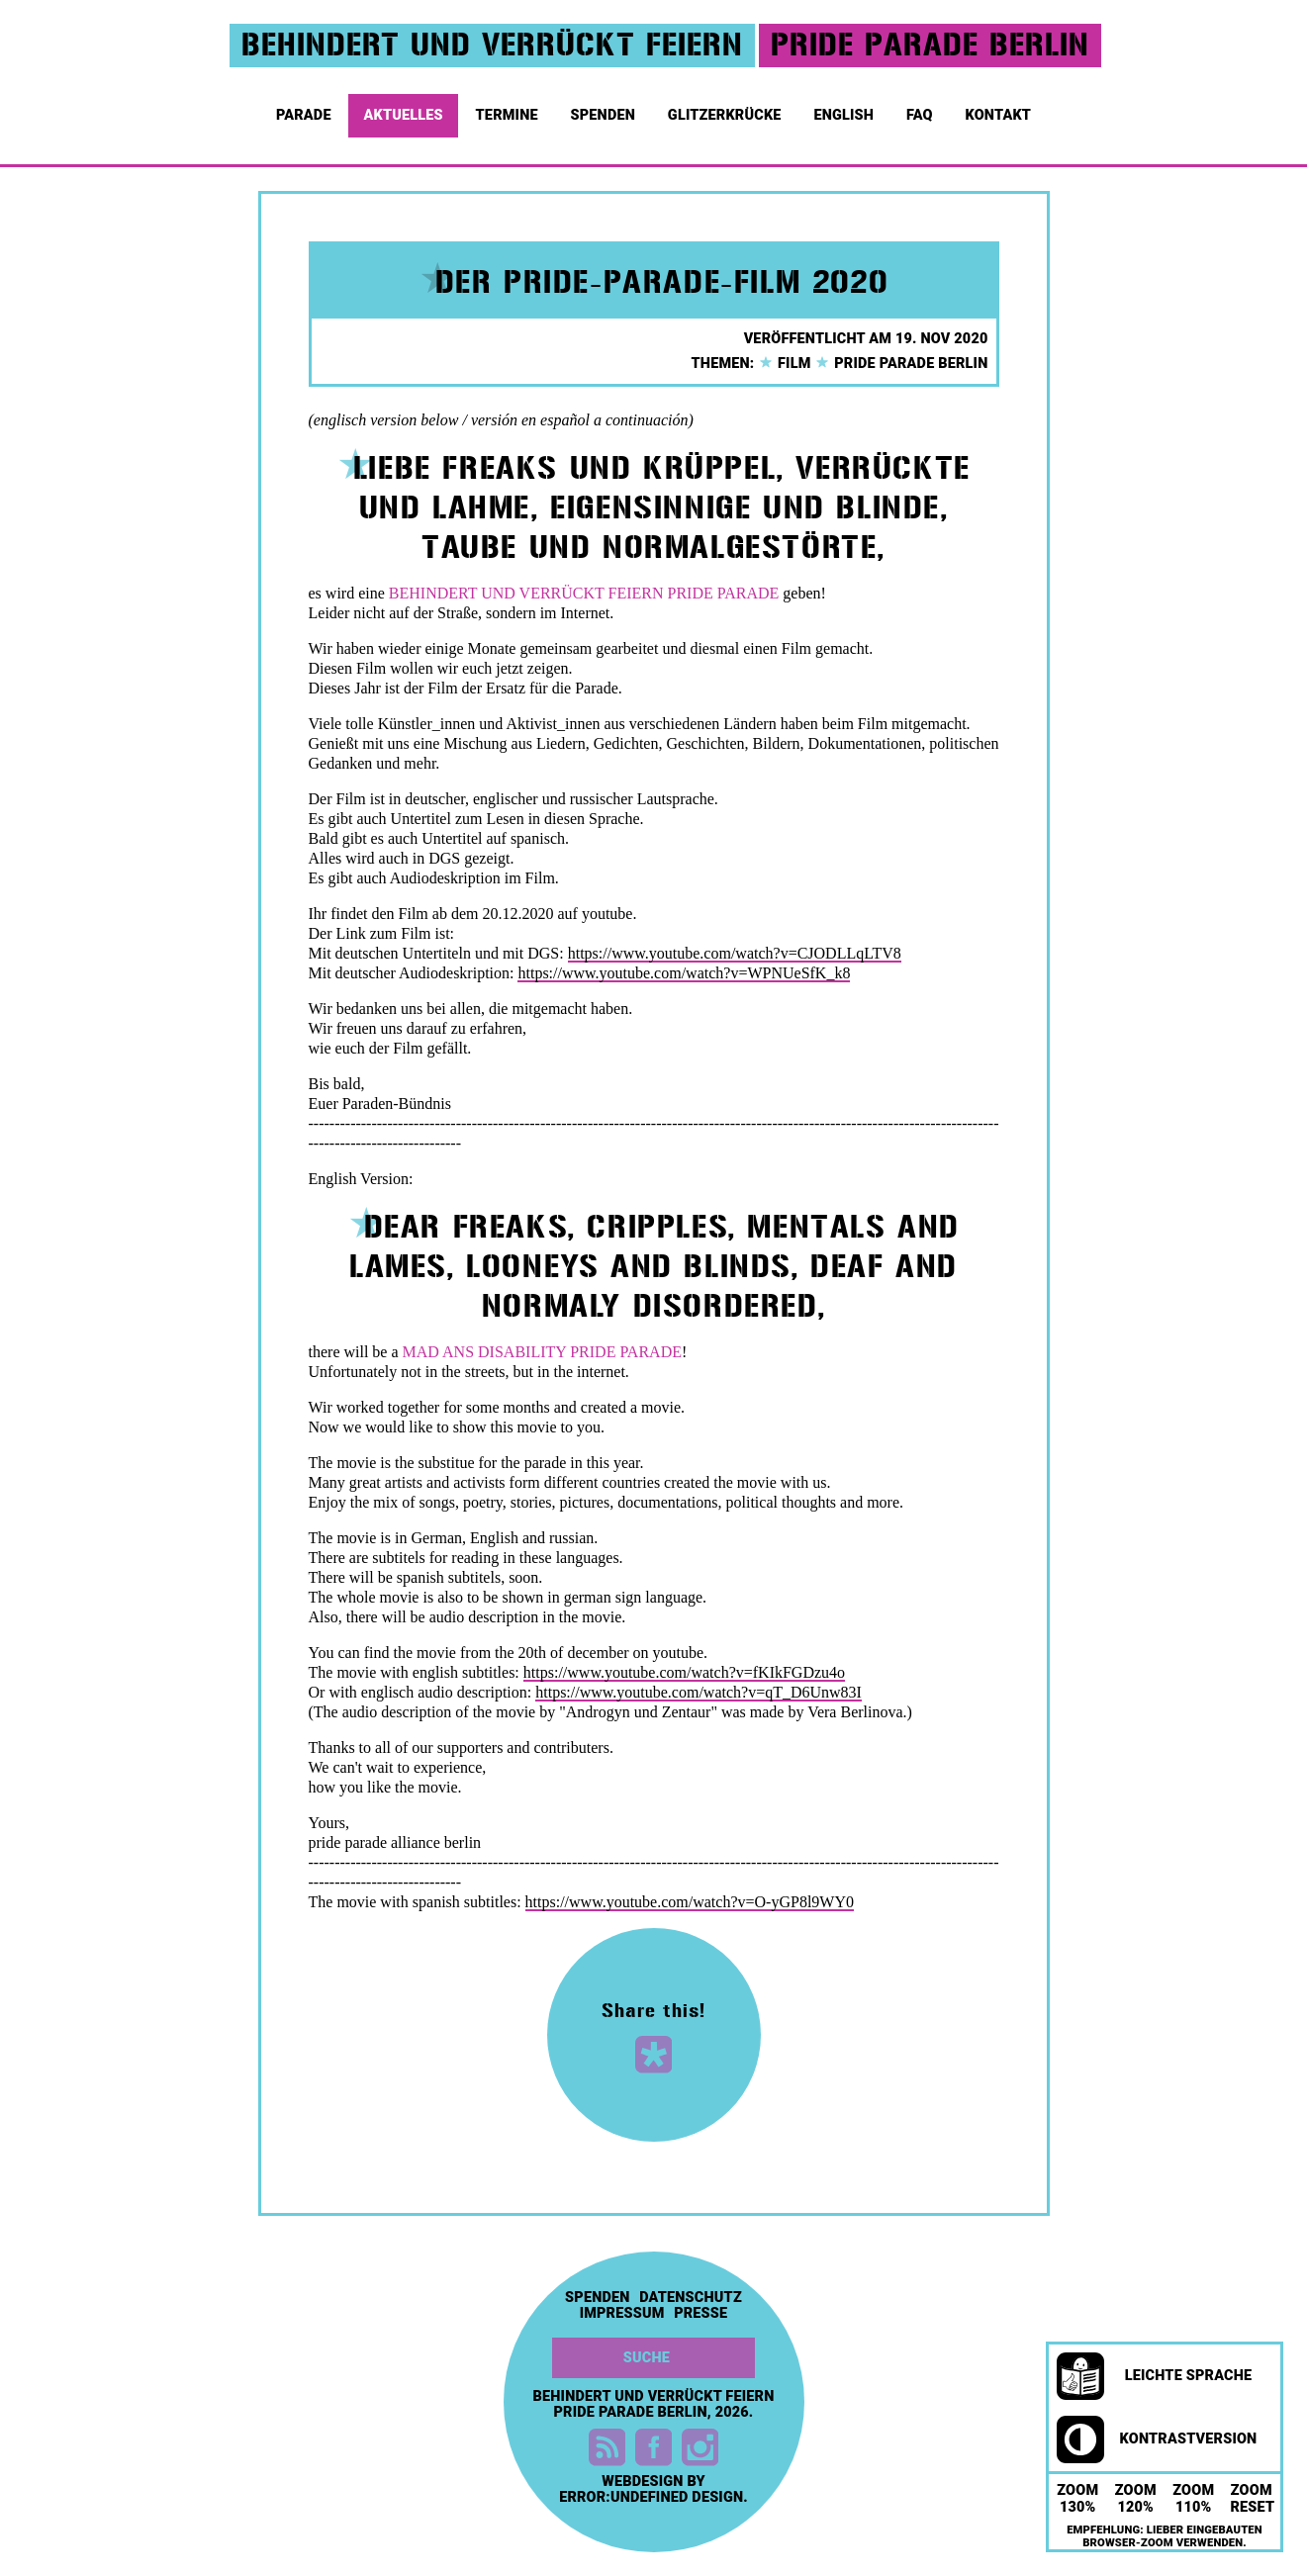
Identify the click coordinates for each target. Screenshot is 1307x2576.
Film (784, 363)
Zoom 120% (1136, 2499)
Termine (509, 109)
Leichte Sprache (1154, 2376)
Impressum (622, 2314)
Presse (700, 2314)
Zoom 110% (1193, 2499)
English (845, 109)
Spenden (605, 109)
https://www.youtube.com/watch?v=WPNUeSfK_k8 (683, 973)
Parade (305, 109)
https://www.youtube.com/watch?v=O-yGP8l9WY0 (689, 1901)
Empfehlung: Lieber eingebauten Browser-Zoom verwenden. (1164, 2536)
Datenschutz (690, 2298)
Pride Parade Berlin (900, 363)
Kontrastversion (1157, 2439)
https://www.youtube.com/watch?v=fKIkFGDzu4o (684, 1672)
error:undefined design (651, 2497)
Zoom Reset (1253, 2499)
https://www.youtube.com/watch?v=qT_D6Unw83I (698, 1692)
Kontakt (1000, 109)
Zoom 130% (1077, 2499)
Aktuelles (404, 109)
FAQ (921, 109)
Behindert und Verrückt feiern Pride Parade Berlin (654, 2404)
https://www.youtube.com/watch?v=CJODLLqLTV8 (734, 953)
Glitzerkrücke (726, 109)
